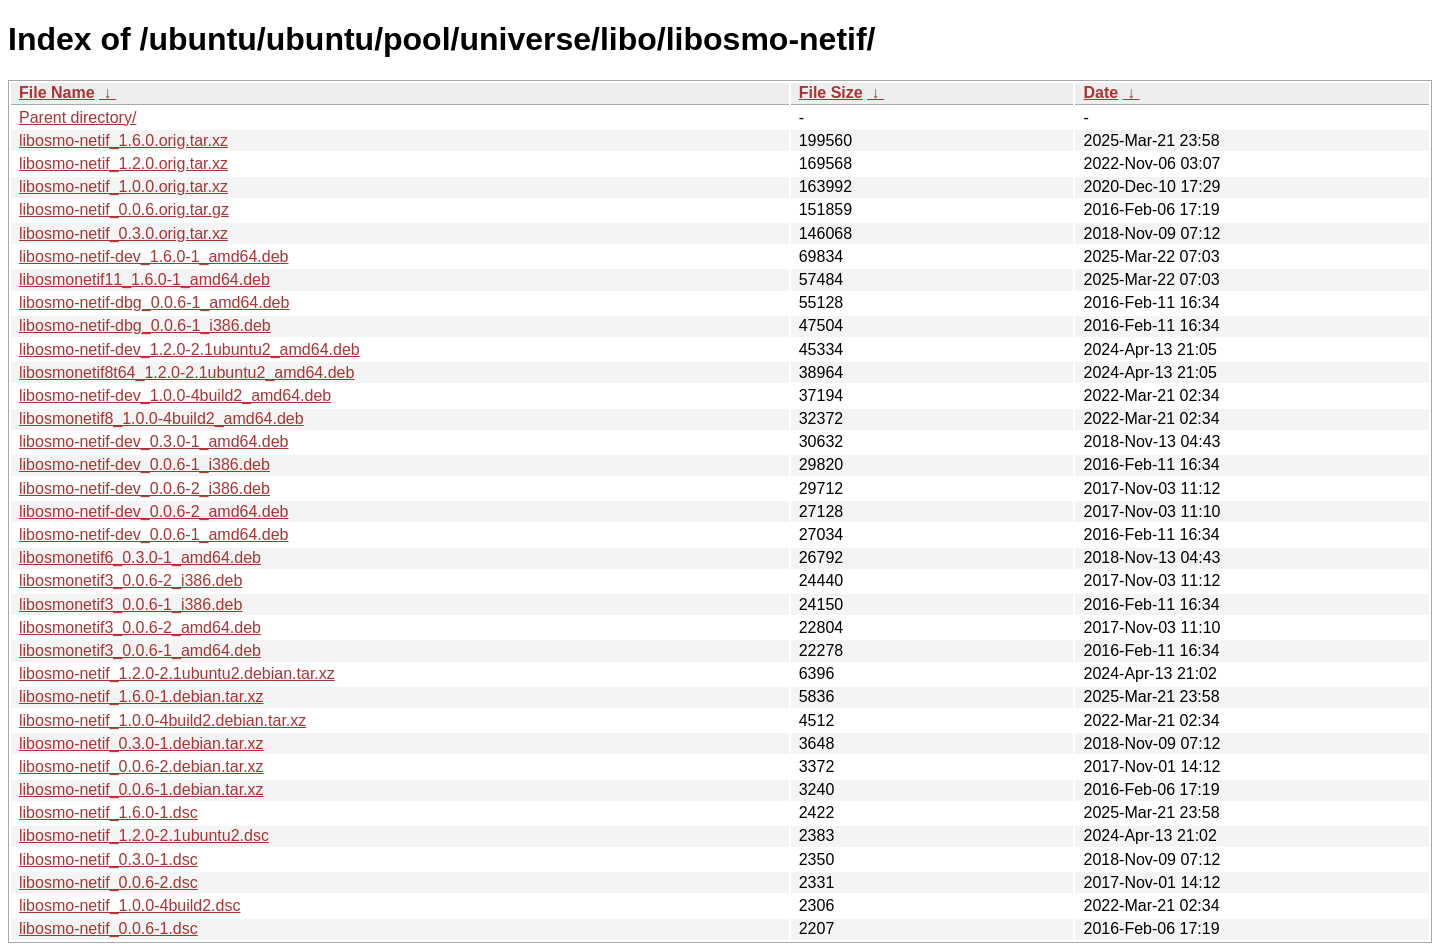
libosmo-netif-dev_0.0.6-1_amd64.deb (154, 534)
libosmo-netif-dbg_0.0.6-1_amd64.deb (154, 302)
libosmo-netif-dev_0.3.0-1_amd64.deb (154, 441)
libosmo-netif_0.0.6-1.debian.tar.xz (141, 789)
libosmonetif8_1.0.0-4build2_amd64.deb (161, 418)
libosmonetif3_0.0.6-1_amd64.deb (140, 650)
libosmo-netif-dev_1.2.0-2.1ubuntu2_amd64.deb (189, 349)
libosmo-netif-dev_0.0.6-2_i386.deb (144, 488)
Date (1100, 92)
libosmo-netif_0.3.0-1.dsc (108, 859)
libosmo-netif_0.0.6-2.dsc (108, 882)
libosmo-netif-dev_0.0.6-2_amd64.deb (154, 511)
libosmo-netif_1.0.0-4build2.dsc (129, 905)
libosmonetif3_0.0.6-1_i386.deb (130, 604)
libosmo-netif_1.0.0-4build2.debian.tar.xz (162, 720)
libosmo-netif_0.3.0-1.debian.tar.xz (141, 743)
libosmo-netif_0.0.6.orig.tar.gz (124, 209)
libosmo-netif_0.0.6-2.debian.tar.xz (141, 766)
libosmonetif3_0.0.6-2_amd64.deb (140, 627)
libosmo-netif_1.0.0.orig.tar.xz (123, 186)
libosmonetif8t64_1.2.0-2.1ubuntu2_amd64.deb (186, 372)
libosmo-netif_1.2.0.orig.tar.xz (123, 163)
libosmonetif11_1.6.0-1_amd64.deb (144, 279)
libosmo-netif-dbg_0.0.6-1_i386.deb (145, 325)
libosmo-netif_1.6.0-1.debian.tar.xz (141, 696)
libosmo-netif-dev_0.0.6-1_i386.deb (144, 464)
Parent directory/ (77, 117)
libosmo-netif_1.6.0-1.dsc (108, 812)
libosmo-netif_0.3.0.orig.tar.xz (123, 233)
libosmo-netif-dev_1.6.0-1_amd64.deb (154, 256)
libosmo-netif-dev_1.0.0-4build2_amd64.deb (175, 395)
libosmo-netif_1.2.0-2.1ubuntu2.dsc (144, 835)
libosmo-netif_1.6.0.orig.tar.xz (123, 140)
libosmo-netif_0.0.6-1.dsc (108, 928)
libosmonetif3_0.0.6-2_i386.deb (130, 580)
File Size (831, 92)
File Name (57, 92)
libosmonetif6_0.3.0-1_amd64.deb (140, 557)
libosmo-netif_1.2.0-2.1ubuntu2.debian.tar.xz (177, 673)
